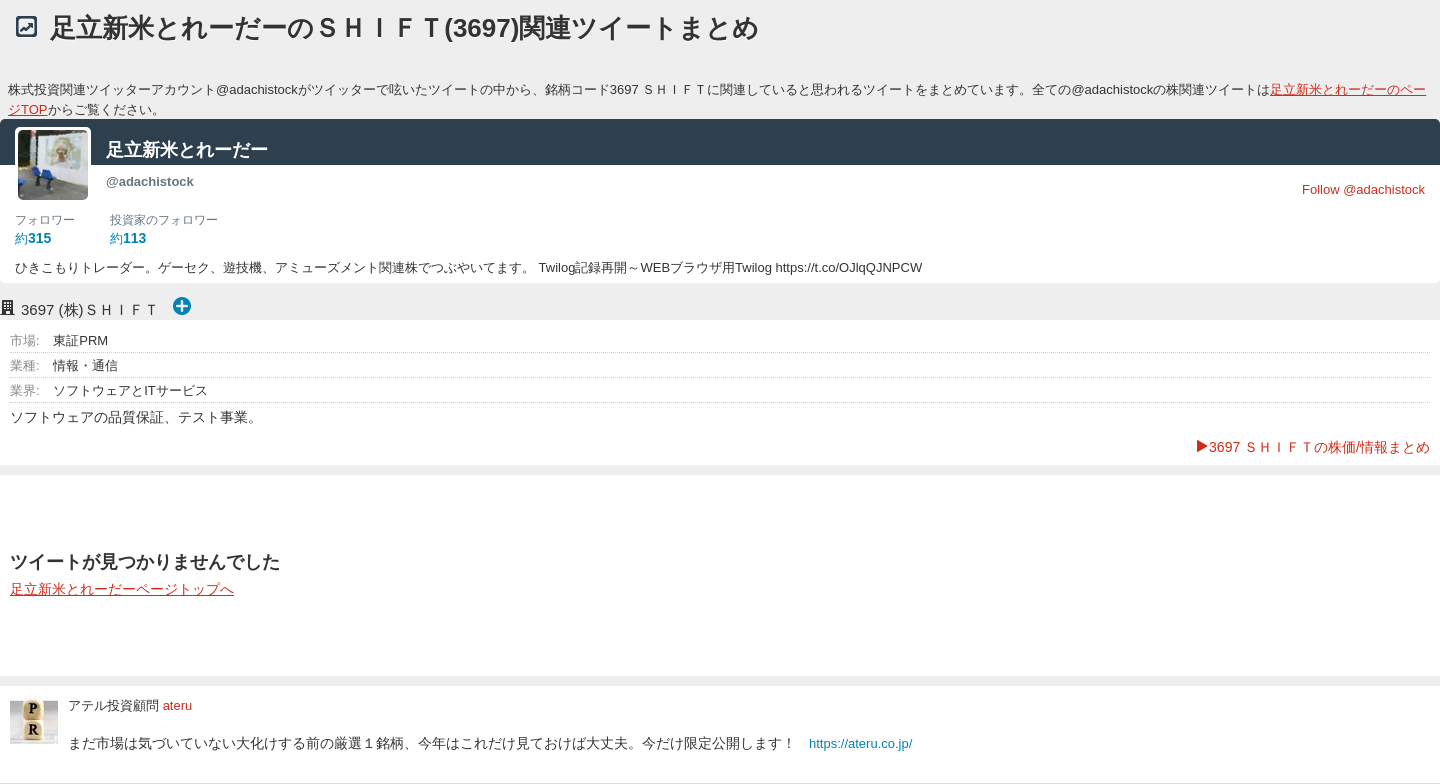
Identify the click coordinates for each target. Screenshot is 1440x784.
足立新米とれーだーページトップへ (122, 589)
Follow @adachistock (1363, 189)
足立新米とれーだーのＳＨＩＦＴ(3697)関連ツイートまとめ (404, 28)
